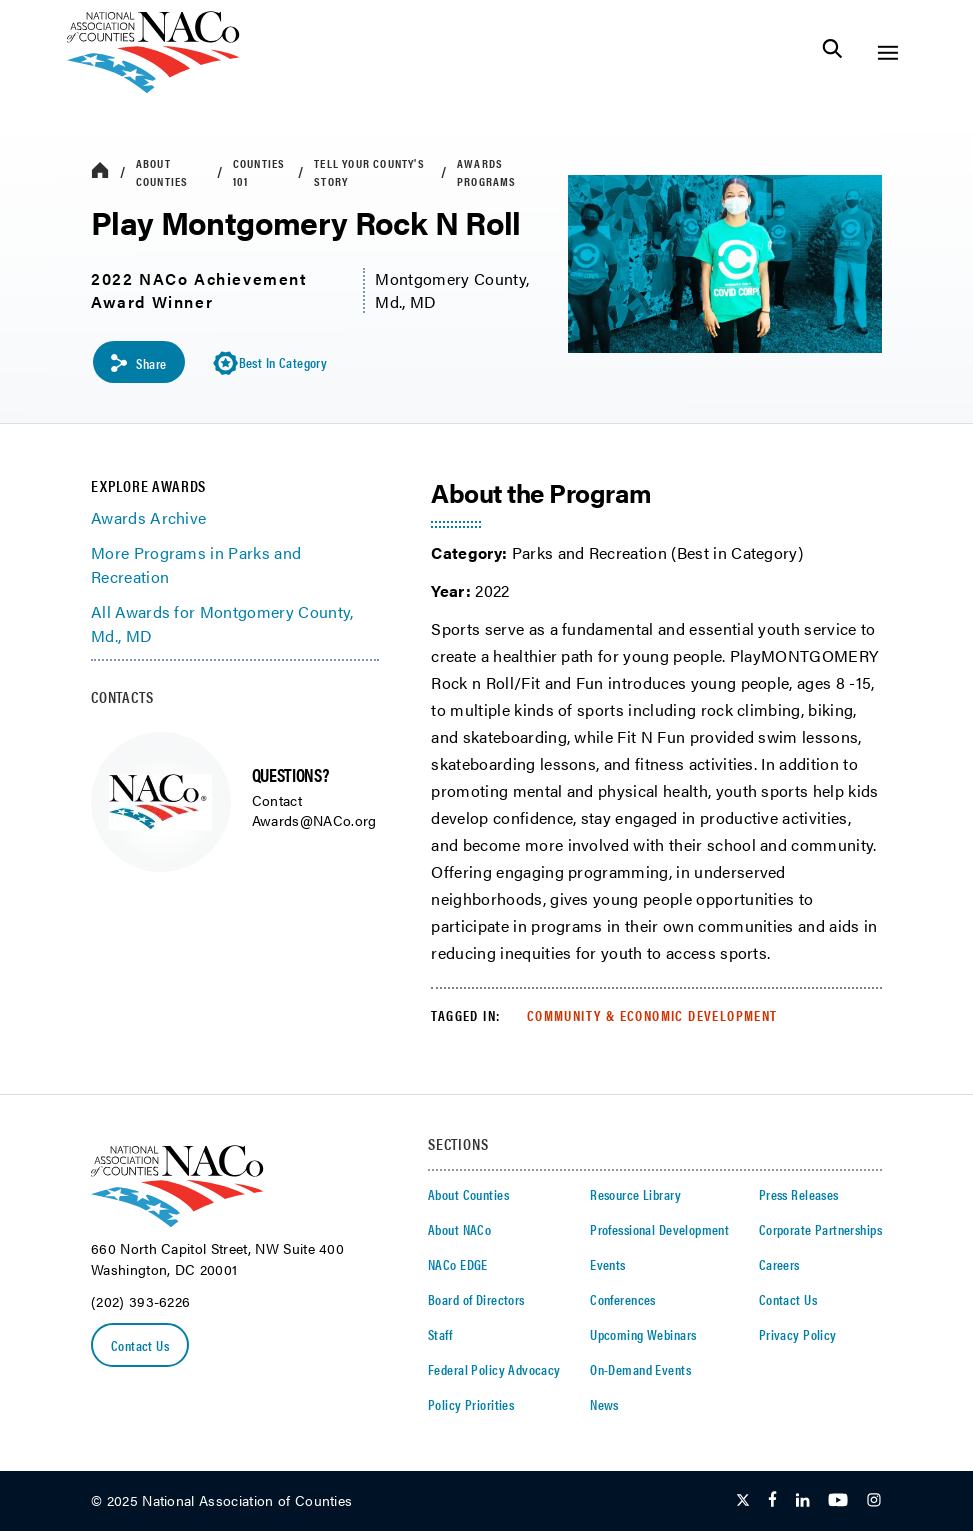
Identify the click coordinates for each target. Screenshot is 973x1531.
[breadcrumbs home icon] (100, 171)
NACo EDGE (458, 1264)
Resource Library (635, 1194)
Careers (779, 1264)
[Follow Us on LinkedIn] (802, 1501)
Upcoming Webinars (643, 1334)
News (604, 1404)
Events (608, 1264)
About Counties (162, 172)
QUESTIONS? (290, 774)
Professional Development (659, 1229)
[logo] (153, 87)
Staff (440, 1334)
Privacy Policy (798, 1334)
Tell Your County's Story (369, 172)
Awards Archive (148, 517)
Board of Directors (476, 1299)
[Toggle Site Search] (832, 52)
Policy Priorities (471, 1404)
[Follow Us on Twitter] (743, 1501)
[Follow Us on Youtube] (838, 1501)
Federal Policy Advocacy (494, 1369)
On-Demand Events (640, 1369)
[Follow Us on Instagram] (874, 1501)
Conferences (623, 1299)
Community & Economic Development (652, 1015)
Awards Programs (487, 172)
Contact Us (140, 1345)
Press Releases (799, 1194)
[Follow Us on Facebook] (772, 1501)
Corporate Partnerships (820, 1229)
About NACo (459, 1229)
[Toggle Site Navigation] (887, 52)
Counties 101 (259, 172)
